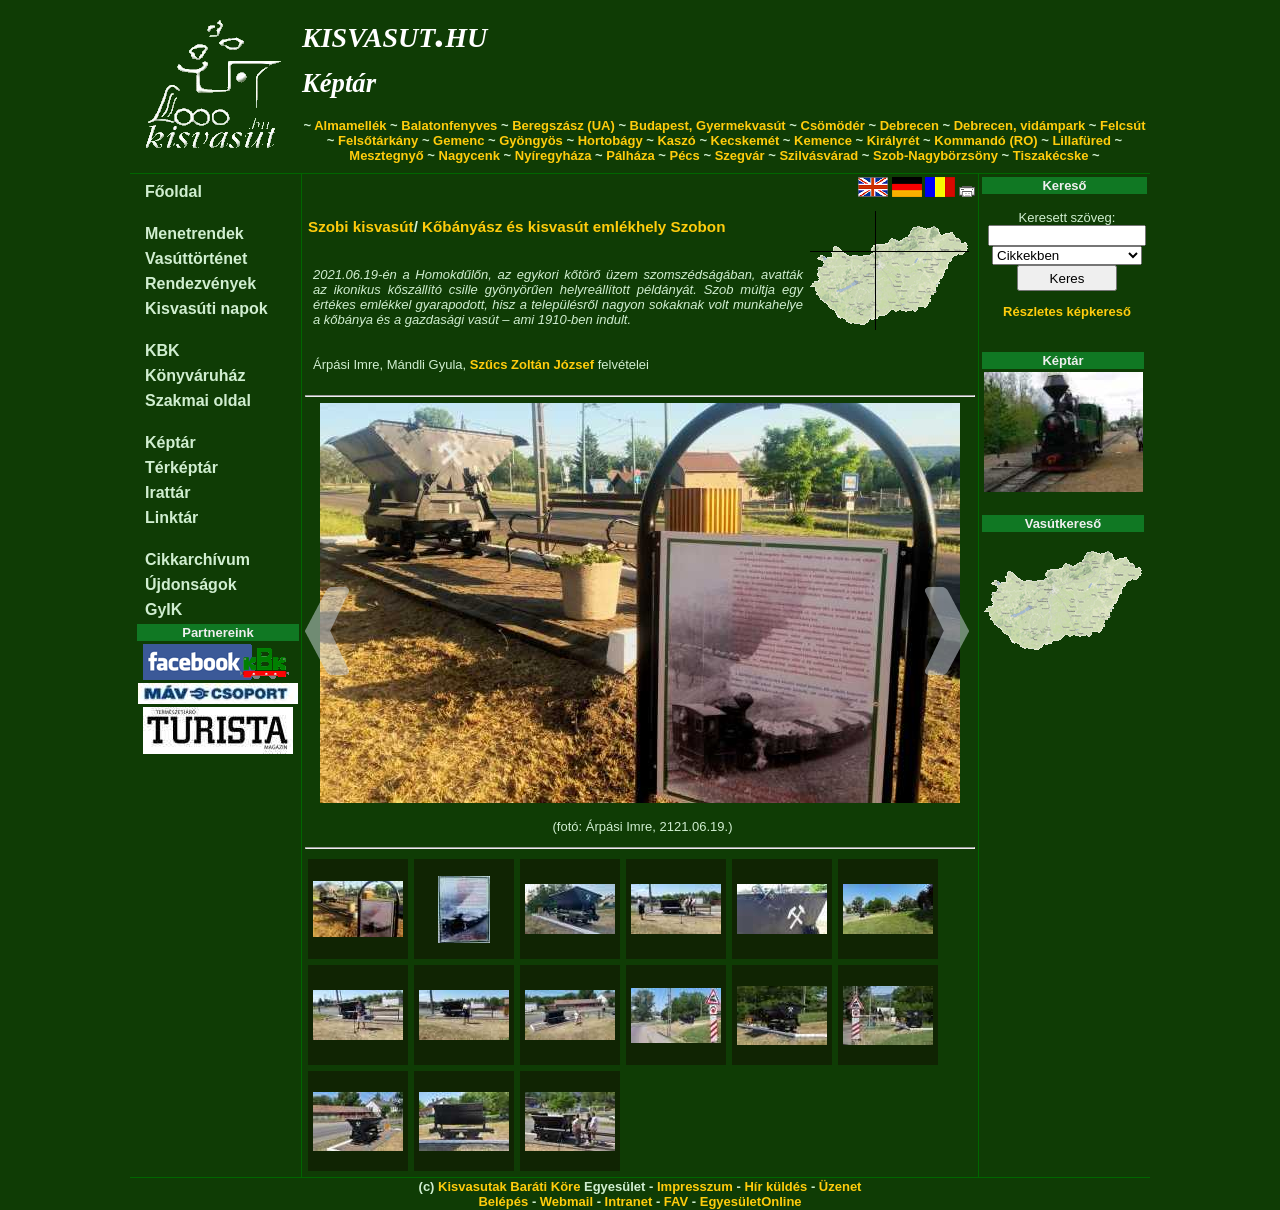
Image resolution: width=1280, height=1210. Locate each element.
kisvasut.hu (394, 33)
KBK (162, 350)
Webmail (566, 1201)
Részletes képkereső (1067, 311)
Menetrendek (194, 233)
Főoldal (173, 191)
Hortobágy (610, 140)
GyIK (163, 609)
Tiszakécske (1051, 155)
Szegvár (740, 155)
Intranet (629, 1201)
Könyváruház (195, 375)
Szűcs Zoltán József (532, 364)
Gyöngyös (531, 140)
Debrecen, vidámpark (1020, 125)
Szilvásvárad (818, 155)
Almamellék (350, 125)
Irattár (167, 492)
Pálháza (630, 155)
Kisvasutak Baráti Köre (509, 1186)
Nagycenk (469, 155)
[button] (327, 634)
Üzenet (840, 1186)
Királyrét (893, 140)
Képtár (339, 83)
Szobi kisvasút (361, 226)
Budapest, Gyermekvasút (708, 125)
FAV (676, 1201)
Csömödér (833, 125)
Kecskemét (745, 140)
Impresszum (695, 1186)
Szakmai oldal (198, 400)
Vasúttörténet (196, 258)
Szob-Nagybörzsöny (935, 155)
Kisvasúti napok (206, 308)
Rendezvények (200, 283)
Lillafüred (1081, 140)
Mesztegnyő (386, 155)
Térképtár (181, 467)
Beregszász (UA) (563, 125)
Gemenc (458, 140)
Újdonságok (191, 584)
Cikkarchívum (197, 559)
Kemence (823, 140)
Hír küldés (775, 1186)
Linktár (171, 517)
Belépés (503, 1201)
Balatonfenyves (449, 125)
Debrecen (909, 125)
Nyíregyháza (553, 155)
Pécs (684, 155)
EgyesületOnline (751, 1201)
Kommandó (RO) (985, 140)
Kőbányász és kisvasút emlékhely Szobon (573, 226)
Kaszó (676, 140)
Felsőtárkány (378, 140)
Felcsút (1123, 125)
